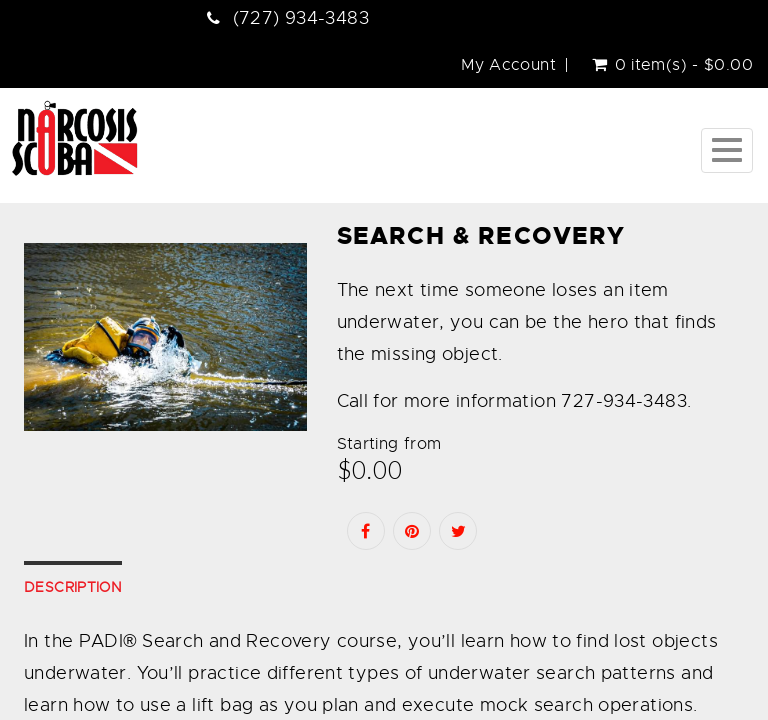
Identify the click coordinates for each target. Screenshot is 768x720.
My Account (508, 65)
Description (73, 587)
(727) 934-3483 (301, 18)
